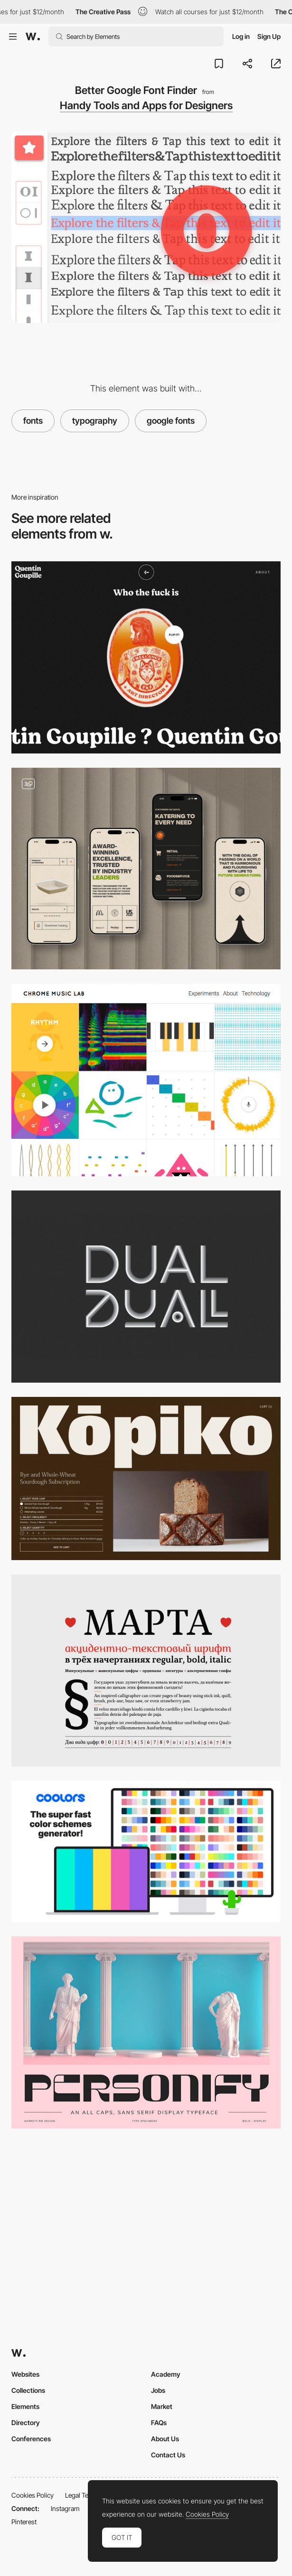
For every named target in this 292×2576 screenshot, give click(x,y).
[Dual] (146, 1286)
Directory (25, 2422)
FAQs (159, 2422)
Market (161, 2406)
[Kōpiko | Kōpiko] (146, 1479)
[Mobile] (146, 868)
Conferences (31, 2439)
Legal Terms (82, 2495)
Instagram (65, 2508)
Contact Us (168, 2455)
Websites (25, 2374)
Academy (165, 2374)
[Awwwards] (33, 36)
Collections (28, 2390)
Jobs (158, 2390)
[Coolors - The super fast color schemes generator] (146, 1851)
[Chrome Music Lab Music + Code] (146, 1080)
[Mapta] (146, 1670)
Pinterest (24, 2522)
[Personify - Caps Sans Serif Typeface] (146, 2032)
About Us (165, 2439)
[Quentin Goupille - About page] (146, 657)
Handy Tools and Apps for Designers (146, 105)
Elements (25, 2406)
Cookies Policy (32, 2495)
